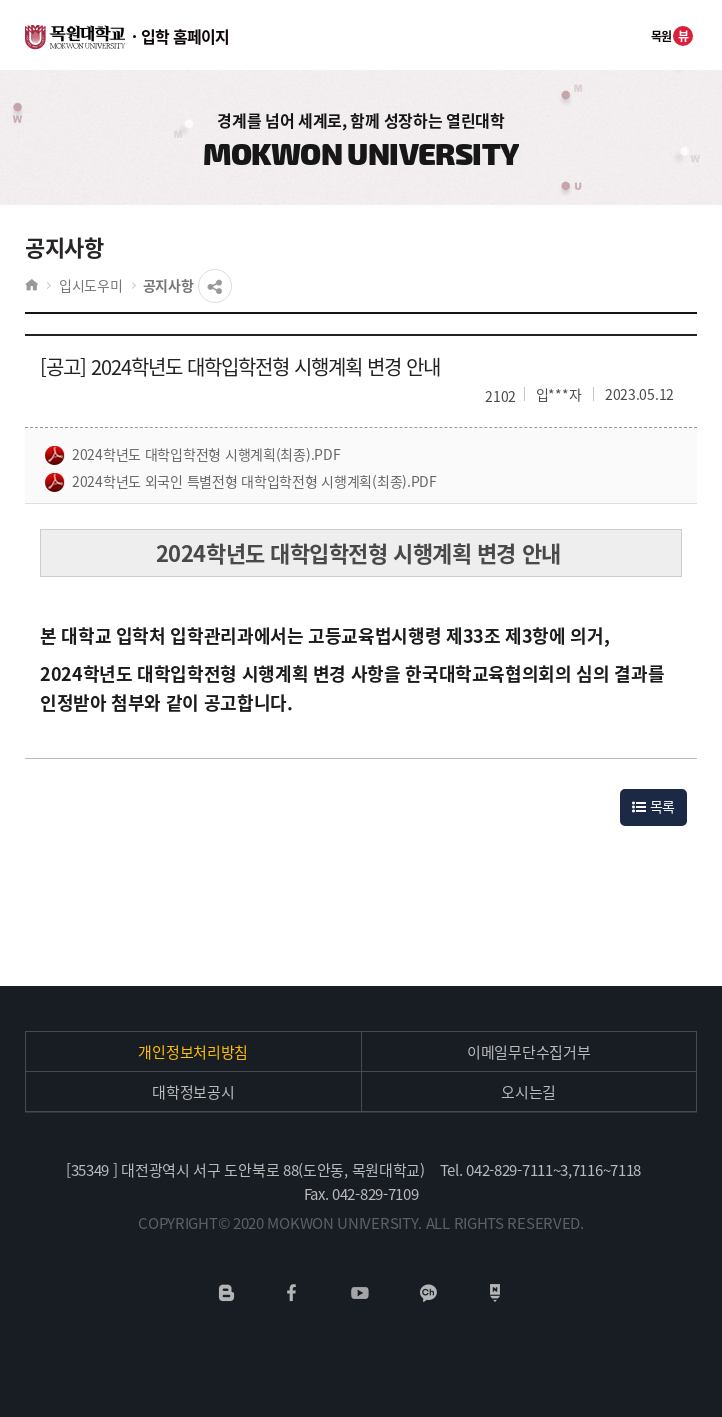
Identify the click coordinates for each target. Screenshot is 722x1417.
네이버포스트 (495, 1293)
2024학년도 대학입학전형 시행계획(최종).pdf (192, 455)
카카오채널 (428, 1293)
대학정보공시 (193, 1092)
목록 (653, 806)
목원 (672, 36)
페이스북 (292, 1293)
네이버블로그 (227, 1293)
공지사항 (168, 285)
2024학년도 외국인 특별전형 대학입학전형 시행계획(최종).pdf (241, 482)
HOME (31, 285)
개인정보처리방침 (193, 1052)
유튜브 (359, 1293)
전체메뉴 (618, 35)
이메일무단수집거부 (528, 1052)
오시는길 (528, 1092)
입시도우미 (91, 285)
